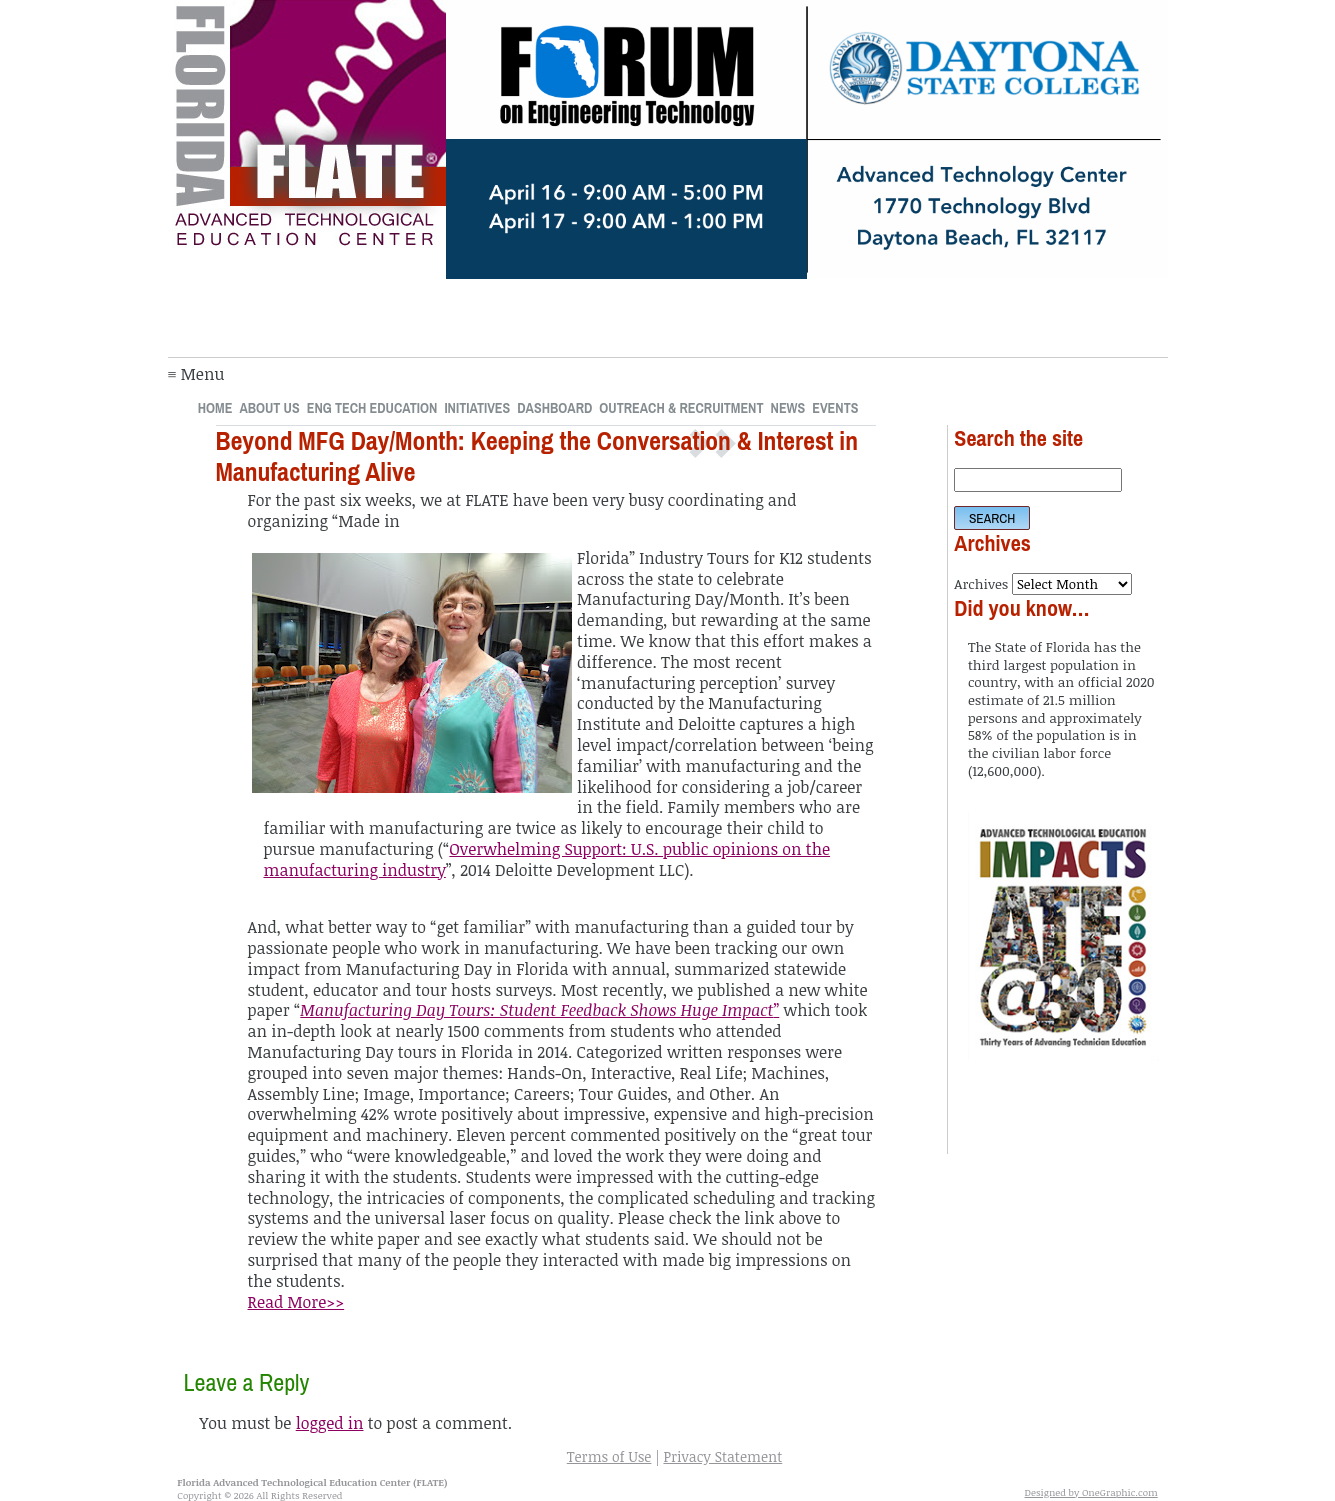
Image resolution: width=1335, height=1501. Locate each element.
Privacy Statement (722, 1456)
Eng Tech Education (372, 407)
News (788, 407)
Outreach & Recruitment (681, 407)
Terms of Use (609, 1456)
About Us (269, 407)
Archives (981, 583)
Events (835, 407)
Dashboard (554, 407)
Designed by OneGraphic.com (1091, 1492)
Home (215, 407)
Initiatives (477, 407)
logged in (330, 1423)
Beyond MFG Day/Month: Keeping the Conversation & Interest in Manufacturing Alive (537, 456)
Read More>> (296, 1302)
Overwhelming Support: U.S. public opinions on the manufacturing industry (547, 859)
